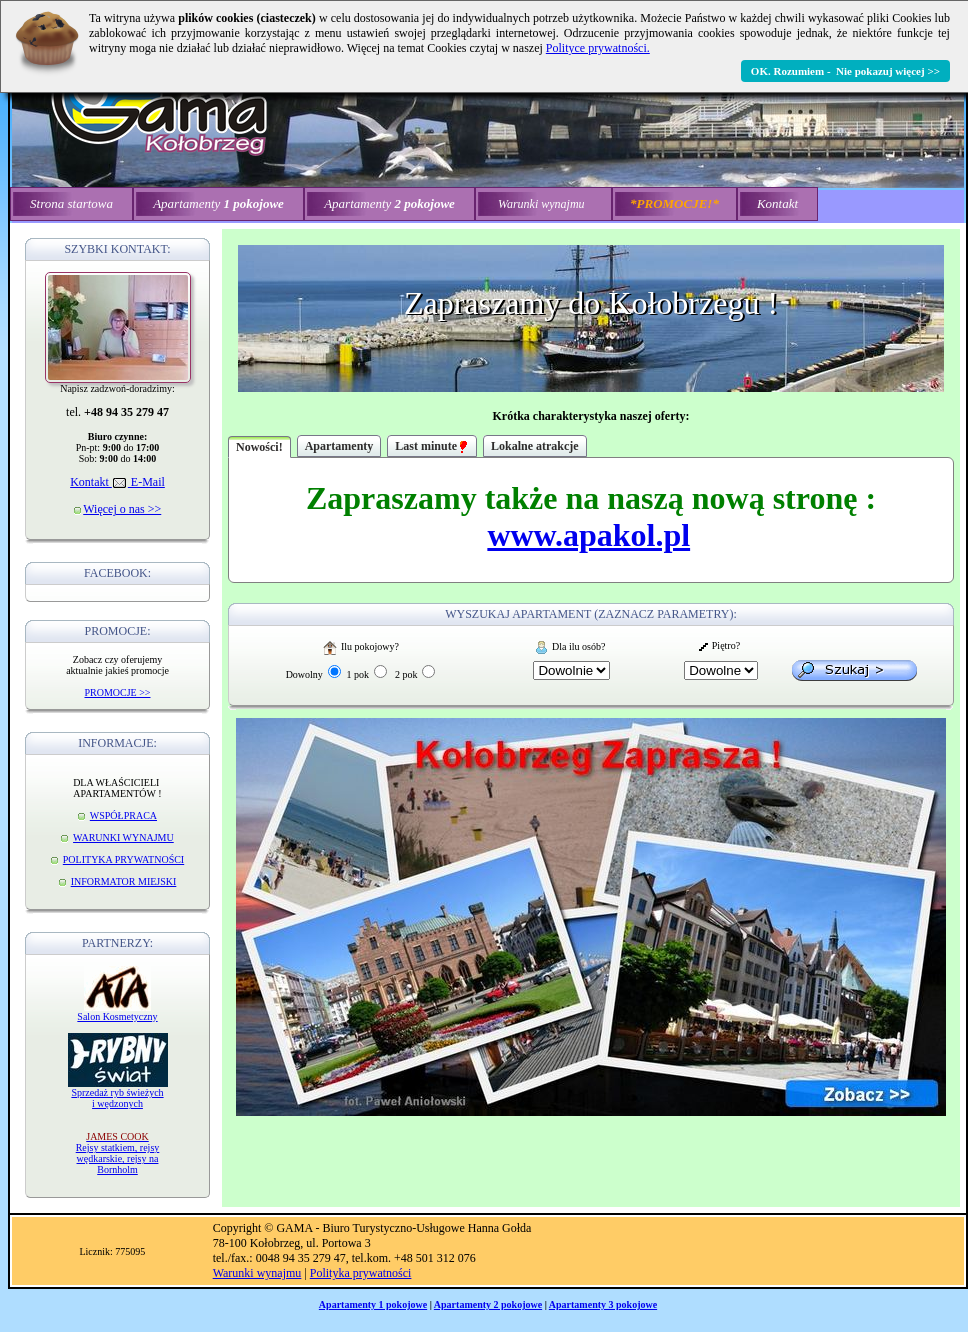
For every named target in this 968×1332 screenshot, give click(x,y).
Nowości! (259, 447)
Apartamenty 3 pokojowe (603, 1304)
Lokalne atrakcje (535, 446)
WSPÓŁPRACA (123, 815)
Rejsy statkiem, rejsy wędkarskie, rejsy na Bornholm (118, 1153)
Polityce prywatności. (598, 48)
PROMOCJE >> (117, 692)
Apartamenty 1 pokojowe (373, 1304)
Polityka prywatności (361, 1273)
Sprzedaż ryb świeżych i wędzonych (117, 1098)
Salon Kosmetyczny (117, 1016)
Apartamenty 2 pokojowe (488, 1304)
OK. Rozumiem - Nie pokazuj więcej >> (845, 71)
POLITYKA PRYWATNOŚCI (123, 859)
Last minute (432, 446)
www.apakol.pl (588, 535)
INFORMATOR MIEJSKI (124, 881)
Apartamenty (339, 446)
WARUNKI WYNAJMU (123, 837)
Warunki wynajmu (257, 1273)
